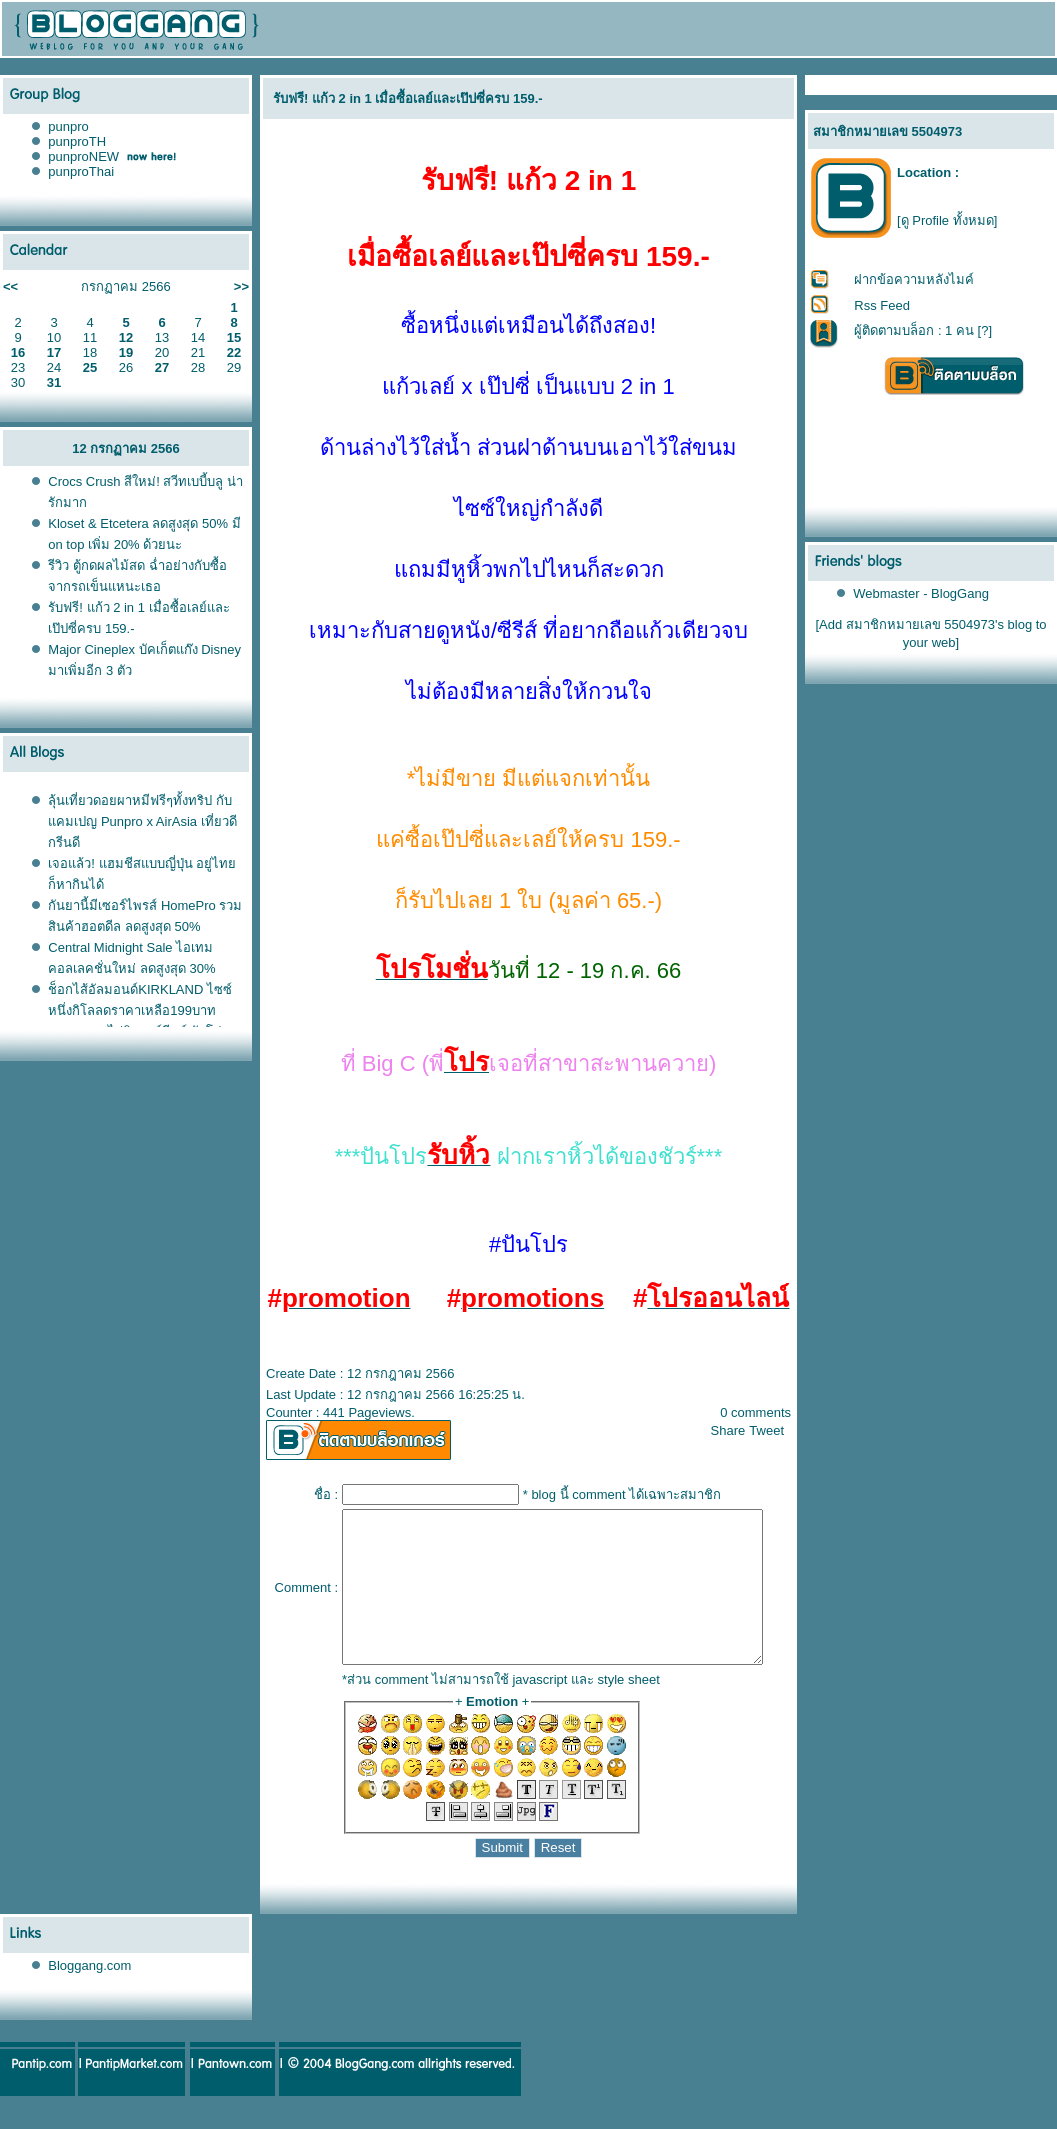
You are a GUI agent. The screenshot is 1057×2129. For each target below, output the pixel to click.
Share (736, 1430)
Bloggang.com (89, 1995)
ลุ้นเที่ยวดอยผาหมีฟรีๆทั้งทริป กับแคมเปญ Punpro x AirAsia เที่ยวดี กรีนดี (142, 821)
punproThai (81, 171)
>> (241, 286)
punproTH (77, 141)
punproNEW (83, 156)
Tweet (775, 1430)
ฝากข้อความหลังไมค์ (915, 279)
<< (10, 286)
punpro (68, 126)
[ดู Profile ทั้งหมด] (947, 220)
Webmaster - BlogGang (922, 593)
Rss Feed (883, 305)
